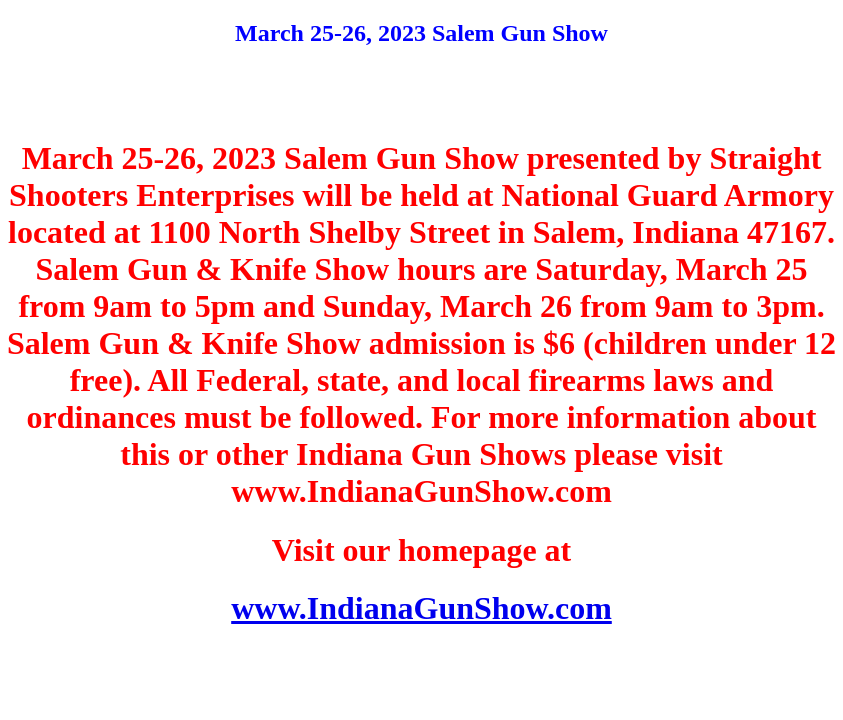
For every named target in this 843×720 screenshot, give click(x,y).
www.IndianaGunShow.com (421, 608)
